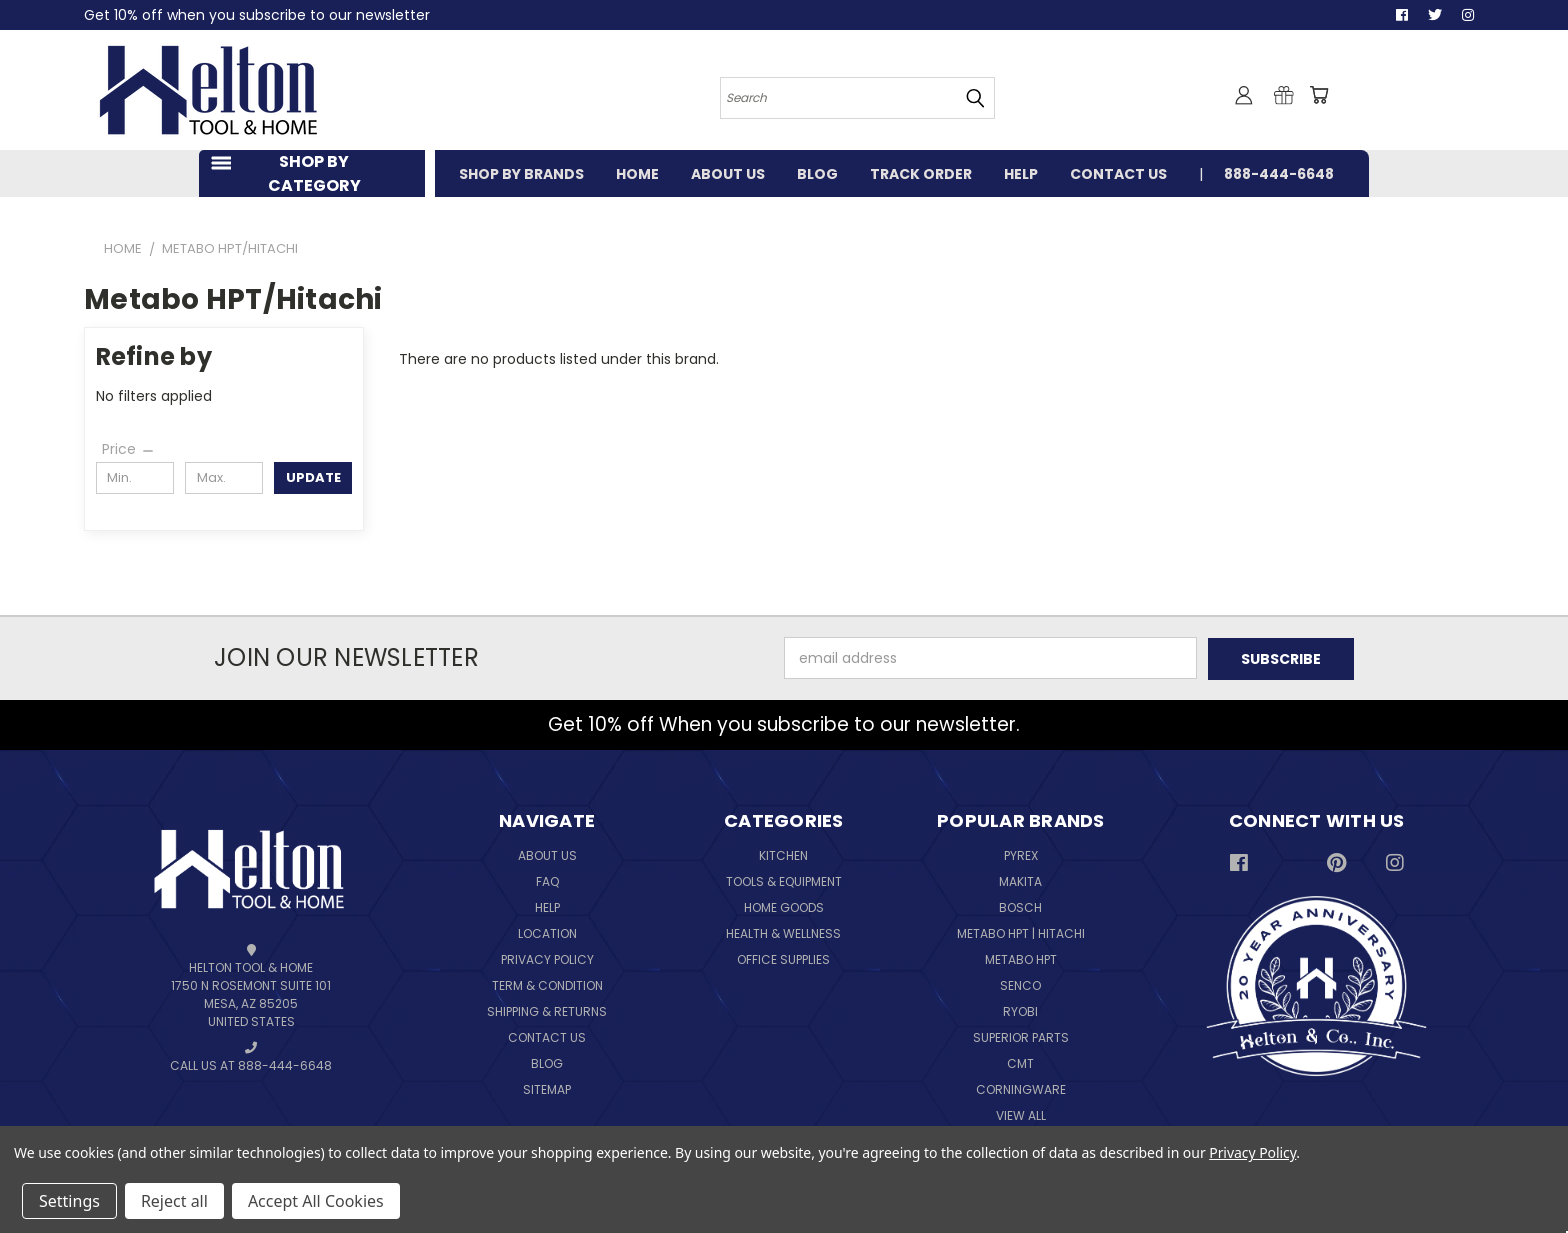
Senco (1020, 985)
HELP (1021, 174)
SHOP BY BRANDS (521, 174)
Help (547, 907)
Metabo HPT (1021, 959)
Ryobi (1020, 1011)
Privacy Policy (547, 959)
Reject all (174, 1201)
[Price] (129, 449)
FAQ (547, 881)
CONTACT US (1118, 174)
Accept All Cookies (316, 1201)
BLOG (817, 174)
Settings (69, 1201)
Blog (547, 1063)
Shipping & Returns (547, 1011)
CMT (1020, 1063)
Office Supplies (783, 959)
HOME (637, 174)
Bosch (1020, 907)
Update (313, 477)
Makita (1020, 881)
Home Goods (784, 907)
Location (547, 933)
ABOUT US (728, 174)
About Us (547, 855)
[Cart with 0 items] (1319, 95)
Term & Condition (547, 985)
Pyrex (1021, 855)
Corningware (1021, 1089)
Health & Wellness (783, 933)
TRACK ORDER (921, 174)
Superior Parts (1021, 1037)
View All (1021, 1115)
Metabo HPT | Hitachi (1021, 933)
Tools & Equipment (784, 881)
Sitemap (547, 1089)
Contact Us (547, 1037)
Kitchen (783, 855)
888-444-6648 (1279, 174)
